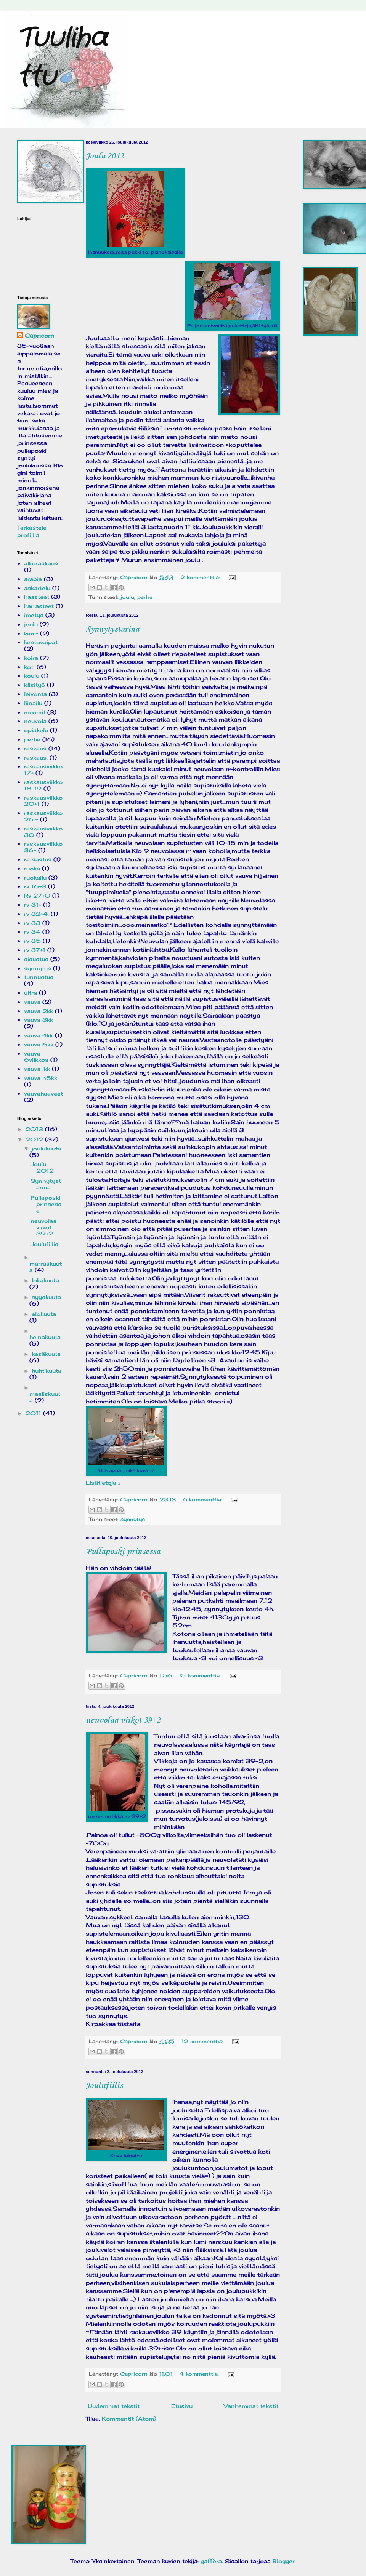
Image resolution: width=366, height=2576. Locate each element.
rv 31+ (32, 904)
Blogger (284, 2561)
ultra (30, 992)
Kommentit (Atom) (129, 2418)
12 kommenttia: (203, 2041)
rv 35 (32, 941)
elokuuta (44, 1313)
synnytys (132, 1519)
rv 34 (32, 931)
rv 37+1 (34, 950)
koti (29, 667)
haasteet (36, 597)
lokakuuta (45, 1280)
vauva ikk (37, 1069)
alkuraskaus (41, 563)
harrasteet (39, 606)
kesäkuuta (46, 1353)
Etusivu (182, 2406)
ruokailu (35, 877)
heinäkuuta (45, 1337)
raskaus (35, 748)
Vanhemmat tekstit (251, 2406)
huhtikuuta (46, 1370)
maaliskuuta (44, 1396)
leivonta (35, 694)
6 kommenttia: (203, 1499)
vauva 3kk (38, 1019)
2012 (35, 1139)
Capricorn (39, 335)
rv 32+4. (36, 913)
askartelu (37, 588)
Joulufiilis (104, 2086)
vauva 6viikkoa (36, 1056)
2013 (35, 1129)
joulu (127, 597)
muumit (34, 712)
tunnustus (38, 977)
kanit (31, 633)
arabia (33, 579)
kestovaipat (41, 642)
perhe (144, 597)
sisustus (36, 959)
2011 (34, 1413)
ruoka (32, 868)
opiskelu (36, 730)
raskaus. (36, 757)
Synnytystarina (112, 629)
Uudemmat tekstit (114, 2406)
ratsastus (37, 859)
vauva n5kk (40, 1078)
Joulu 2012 (105, 156)
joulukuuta (46, 1148)
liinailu (33, 703)
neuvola (35, 721)
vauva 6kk (38, 1044)
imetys (33, 615)
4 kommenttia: (200, 2374)
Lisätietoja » (103, 1482)
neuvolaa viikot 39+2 (123, 1720)
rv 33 (32, 923)
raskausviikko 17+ (43, 769)
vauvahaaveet (43, 1093)
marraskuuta (45, 1266)
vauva (32, 1001)
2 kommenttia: (201, 577)
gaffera (211, 2561)
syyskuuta (46, 1297)
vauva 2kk (38, 1011)
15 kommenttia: (201, 1675)
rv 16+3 (35, 886)
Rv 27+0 (37, 895)
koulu (31, 675)
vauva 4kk (38, 1035)
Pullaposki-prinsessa (123, 1552)
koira (31, 657)
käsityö (34, 685)
